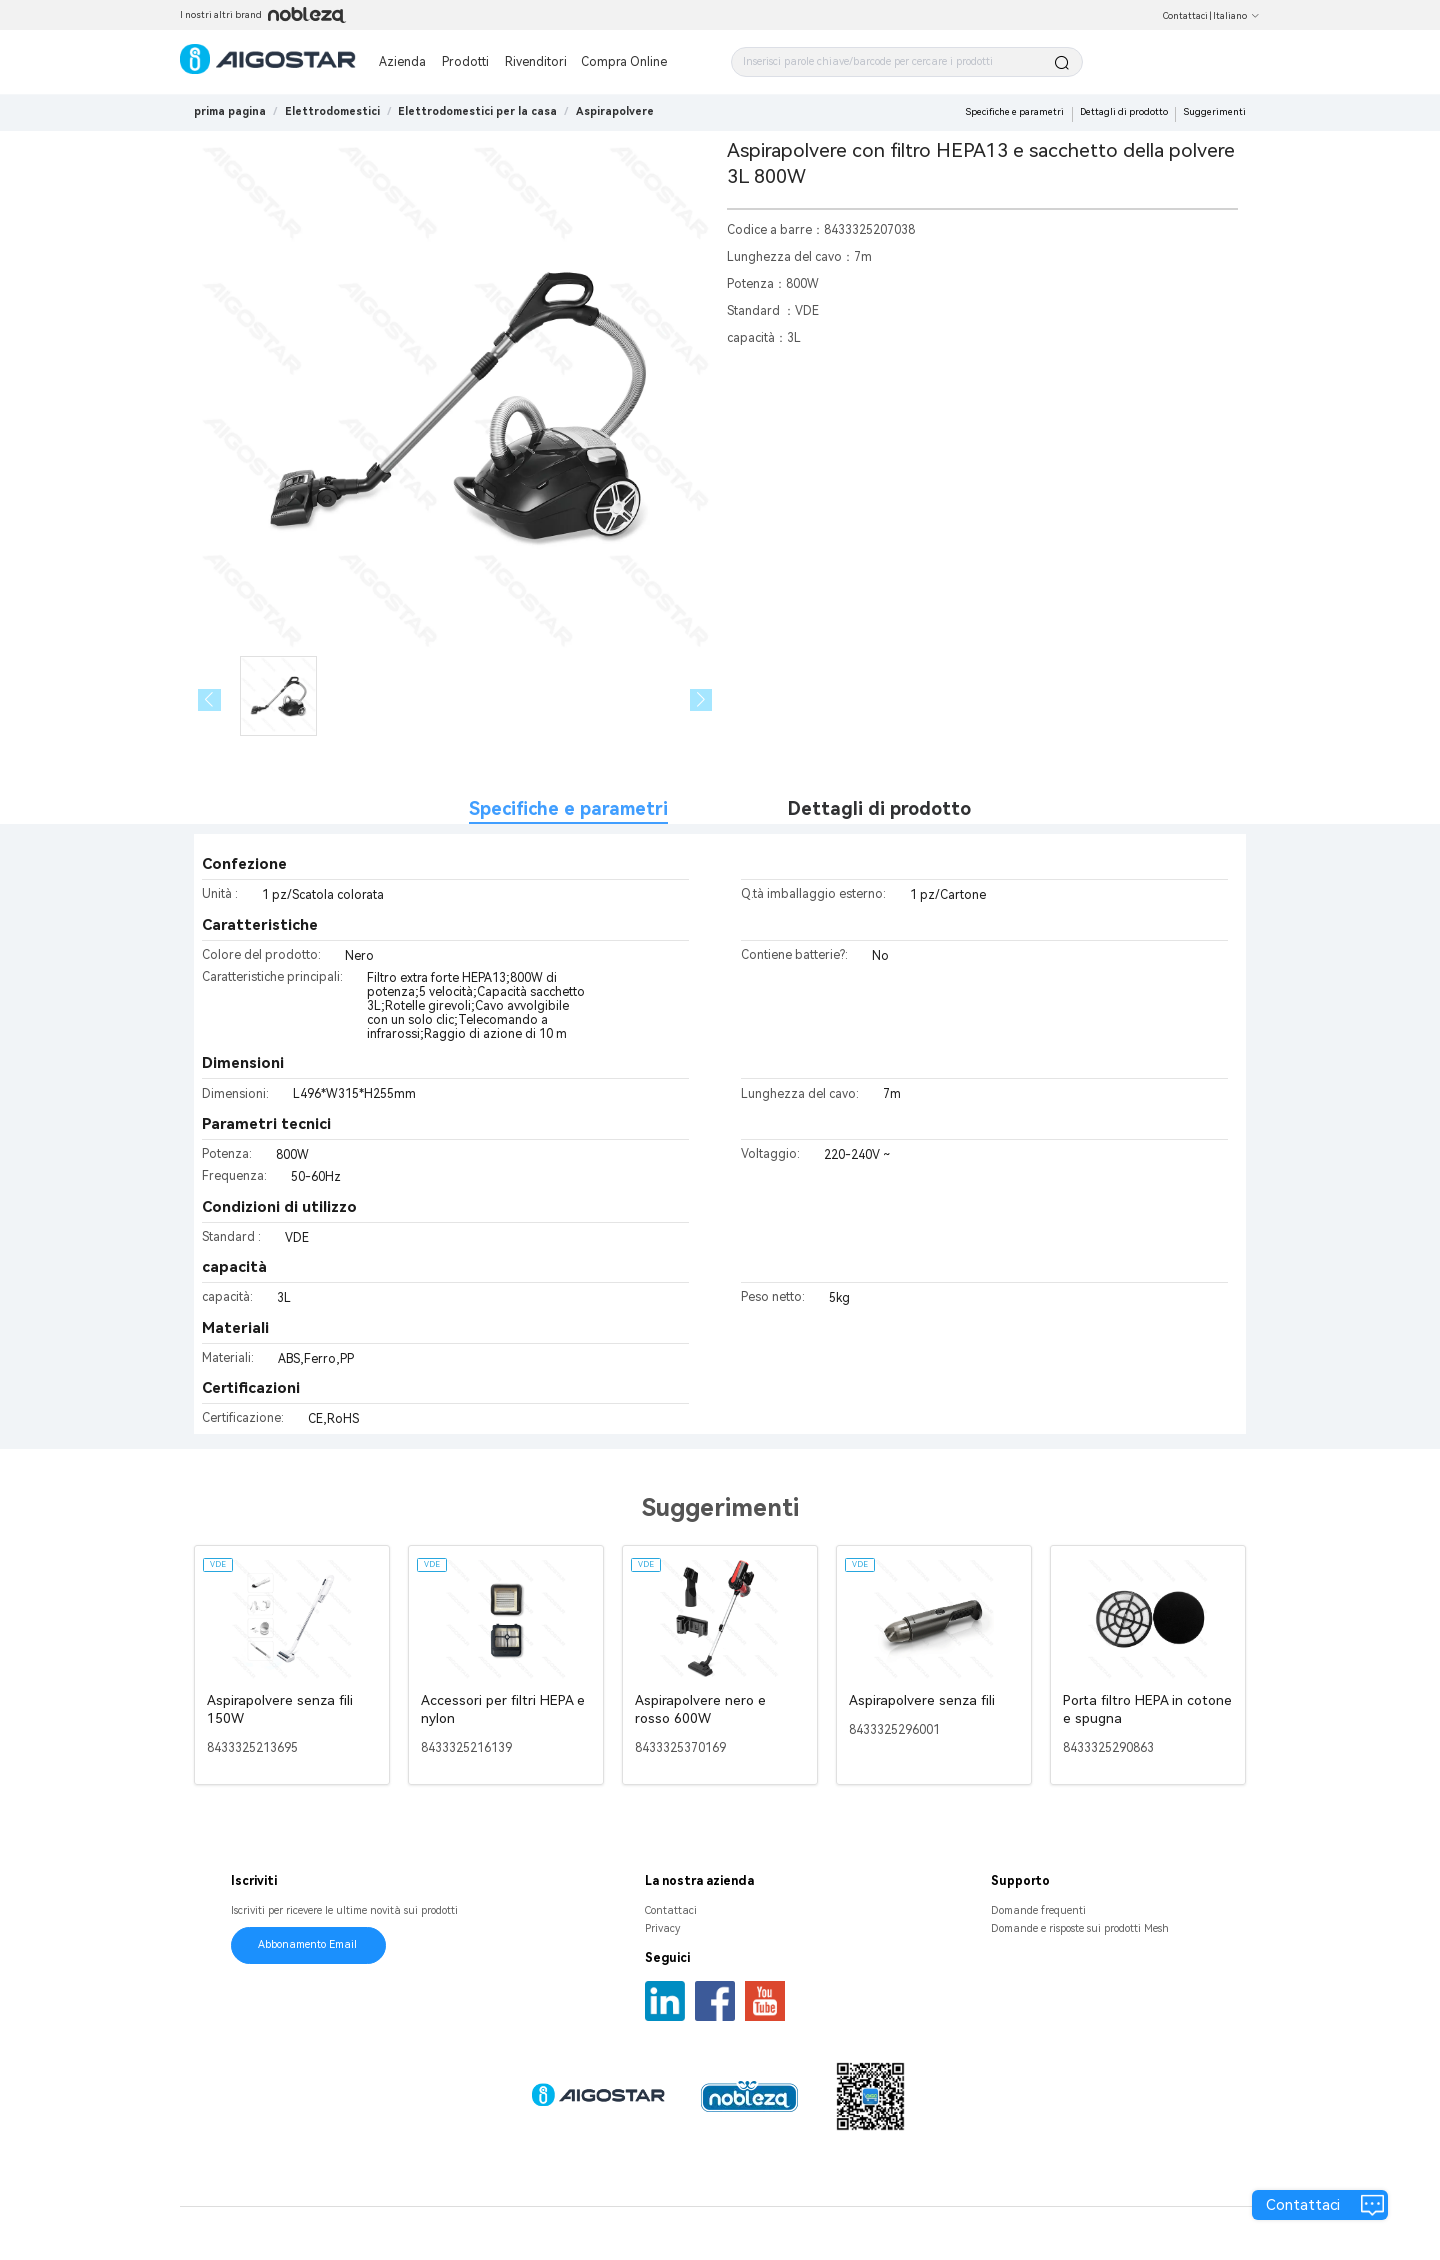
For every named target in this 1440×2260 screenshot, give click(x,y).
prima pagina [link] (230, 111)
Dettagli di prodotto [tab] (879, 808)
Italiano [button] (1236, 16)
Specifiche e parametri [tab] (568, 808)
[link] (332, 111)
